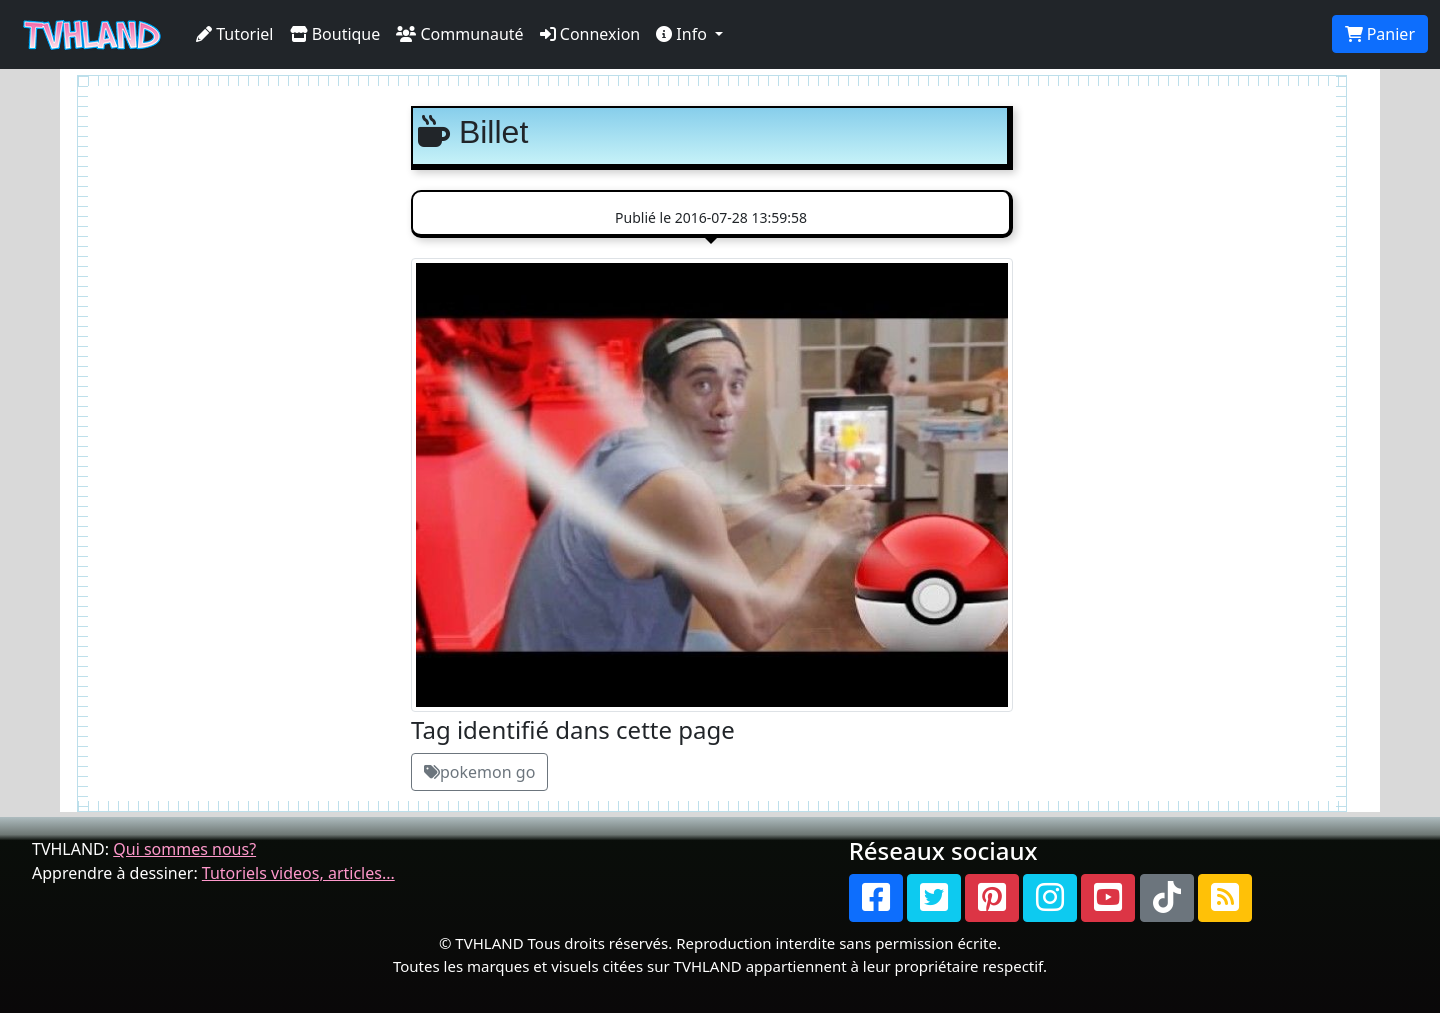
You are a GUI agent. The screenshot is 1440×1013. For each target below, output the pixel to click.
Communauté (459, 34)
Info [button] (683, 34)
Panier (1380, 34)
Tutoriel (235, 34)
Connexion (590, 34)
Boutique (335, 34)
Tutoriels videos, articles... (298, 873)
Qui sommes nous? (184, 849)
